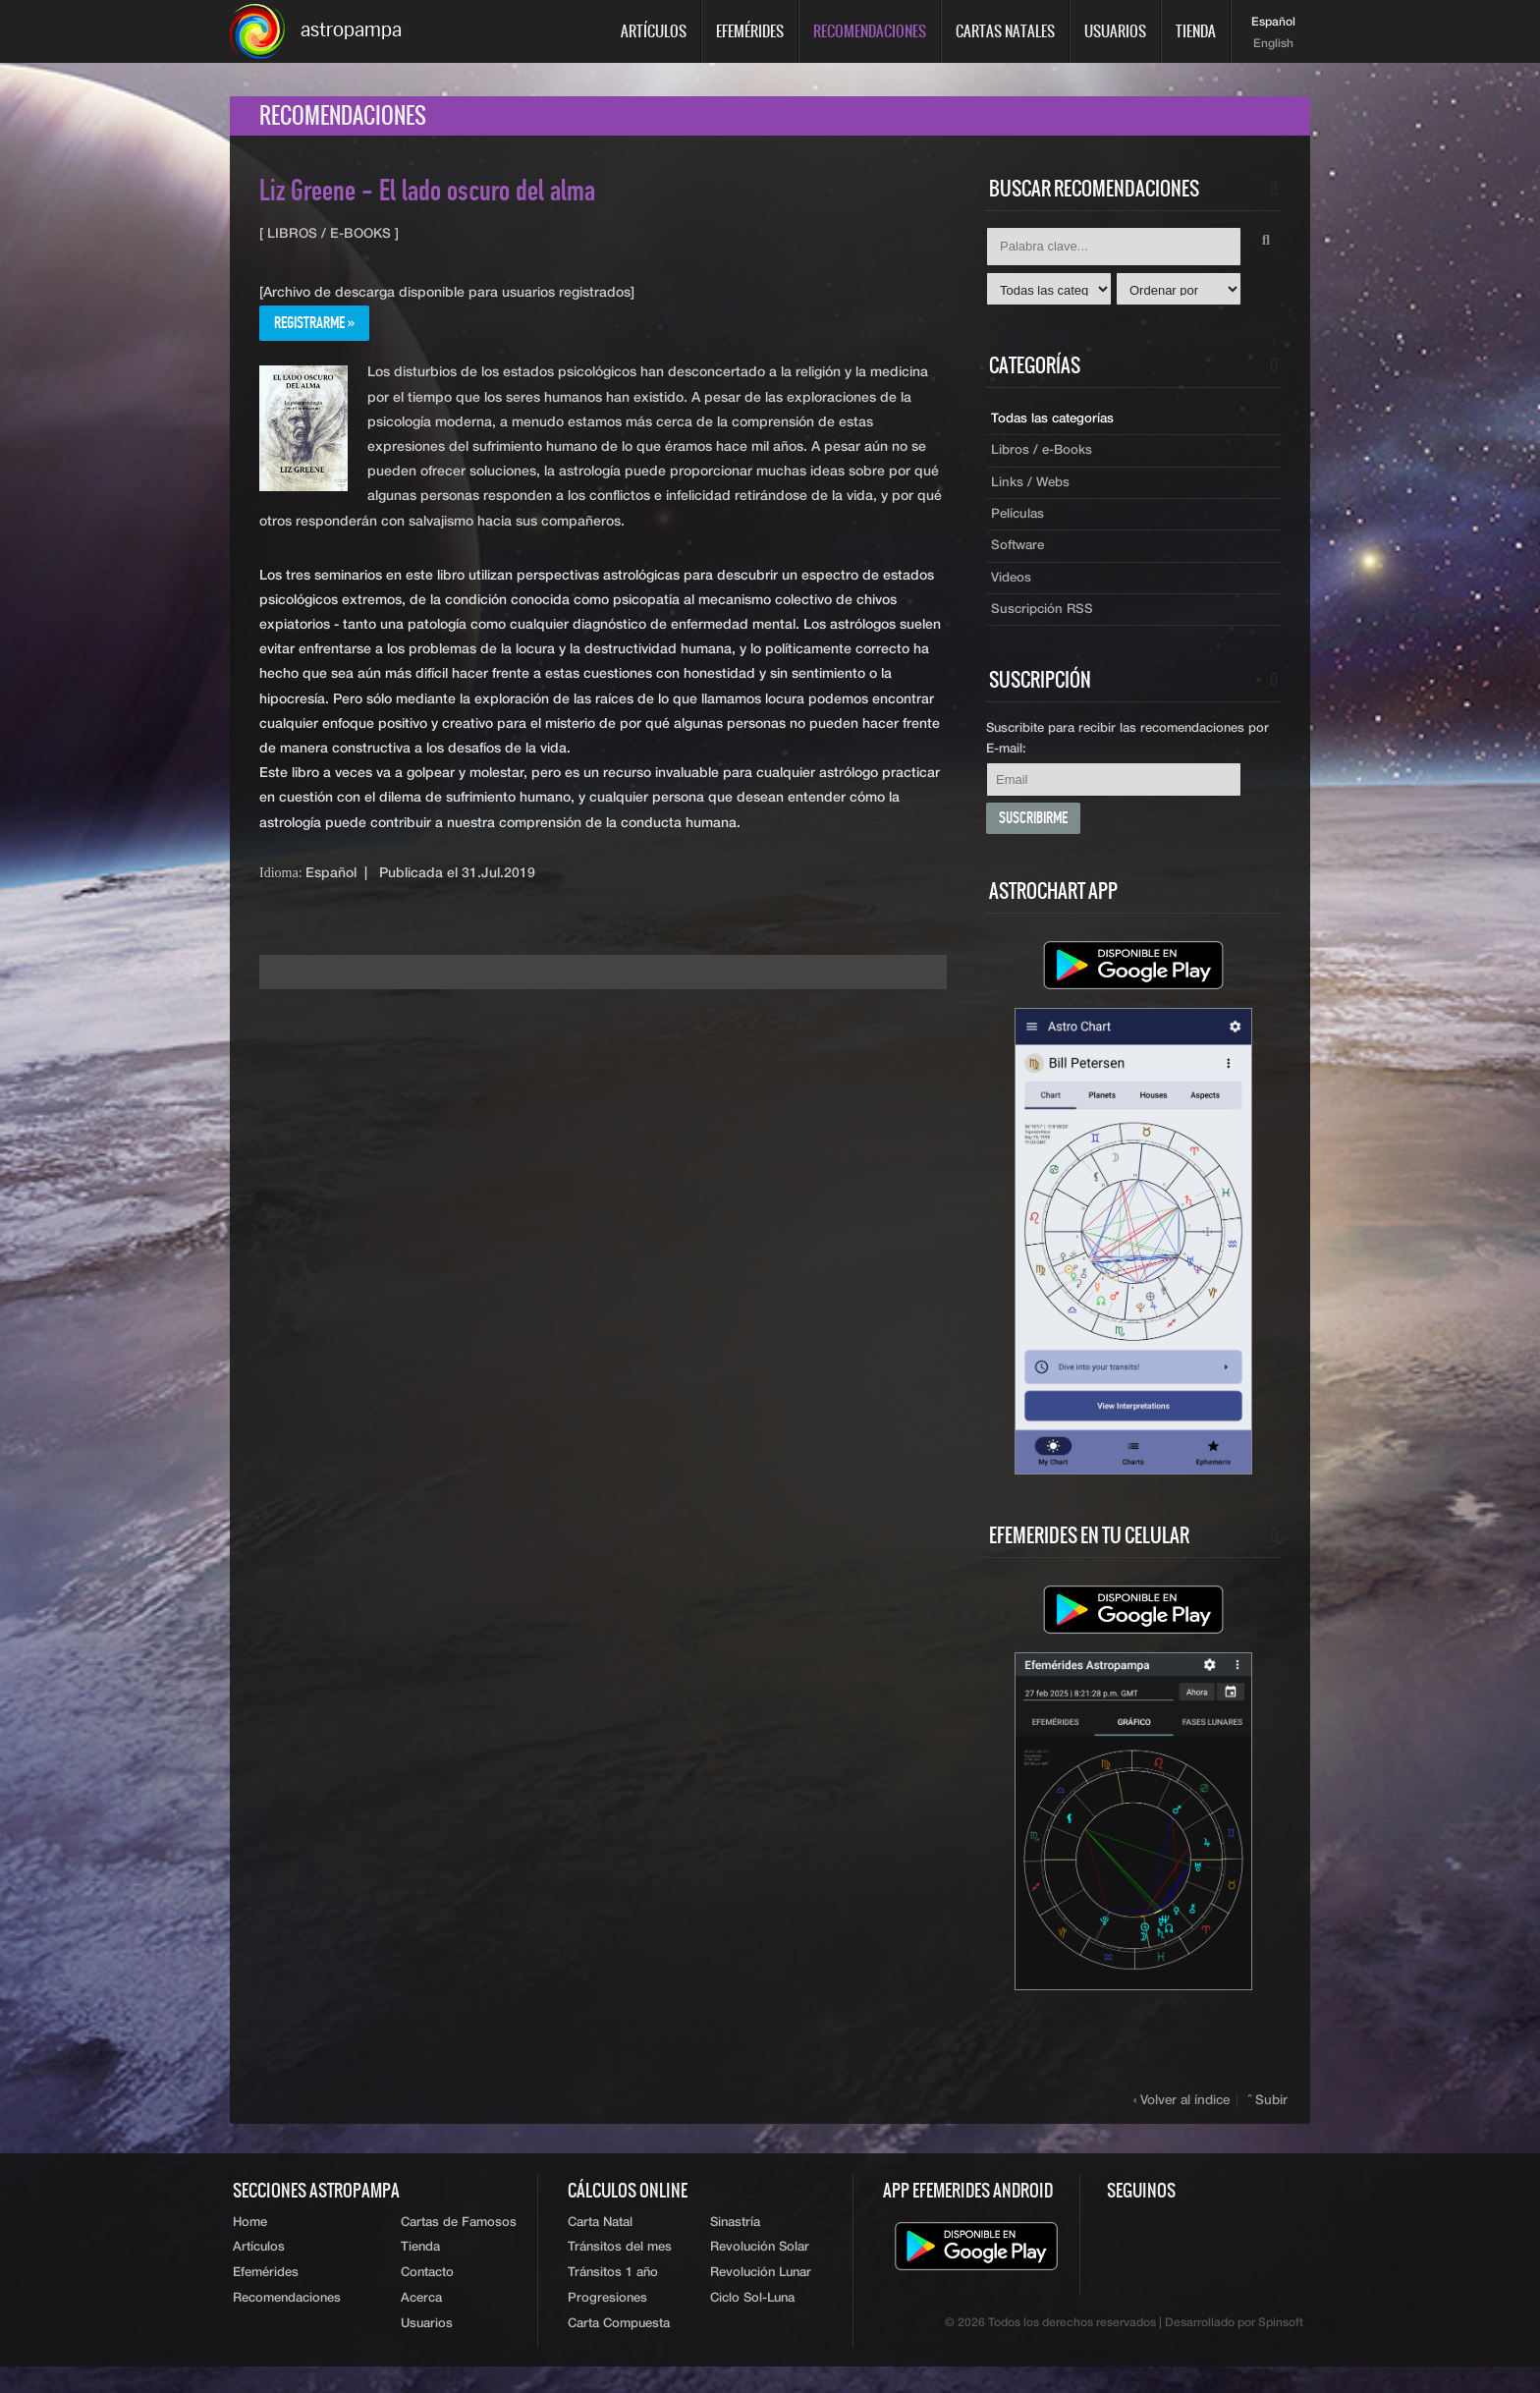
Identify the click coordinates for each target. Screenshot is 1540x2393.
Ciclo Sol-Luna (752, 2323)
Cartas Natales (1005, 31)
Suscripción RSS (1044, 626)
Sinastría (735, 2242)
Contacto (427, 2296)
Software (1019, 559)
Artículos (654, 31)
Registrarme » (318, 331)
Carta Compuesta (619, 2350)
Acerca (421, 2323)
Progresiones (607, 2323)
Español (1273, 22)
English (1273, 44)
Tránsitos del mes (620, 2269)
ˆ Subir (1269, 2119)
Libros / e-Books (1043, 459)
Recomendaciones (869, 31)
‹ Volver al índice (1184, 2119)
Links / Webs (1032, 492)
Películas (1019, 525)
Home (250, 2242)
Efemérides (750, 31)
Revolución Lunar (760, 2296)
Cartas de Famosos (459, 2242)
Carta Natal (600, 2242)
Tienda (1196, 31)
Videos (1012, 592)
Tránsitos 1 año (613, 2296)
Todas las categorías (1056, 425)
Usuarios (1115, 31)
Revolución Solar (759, 2269)
